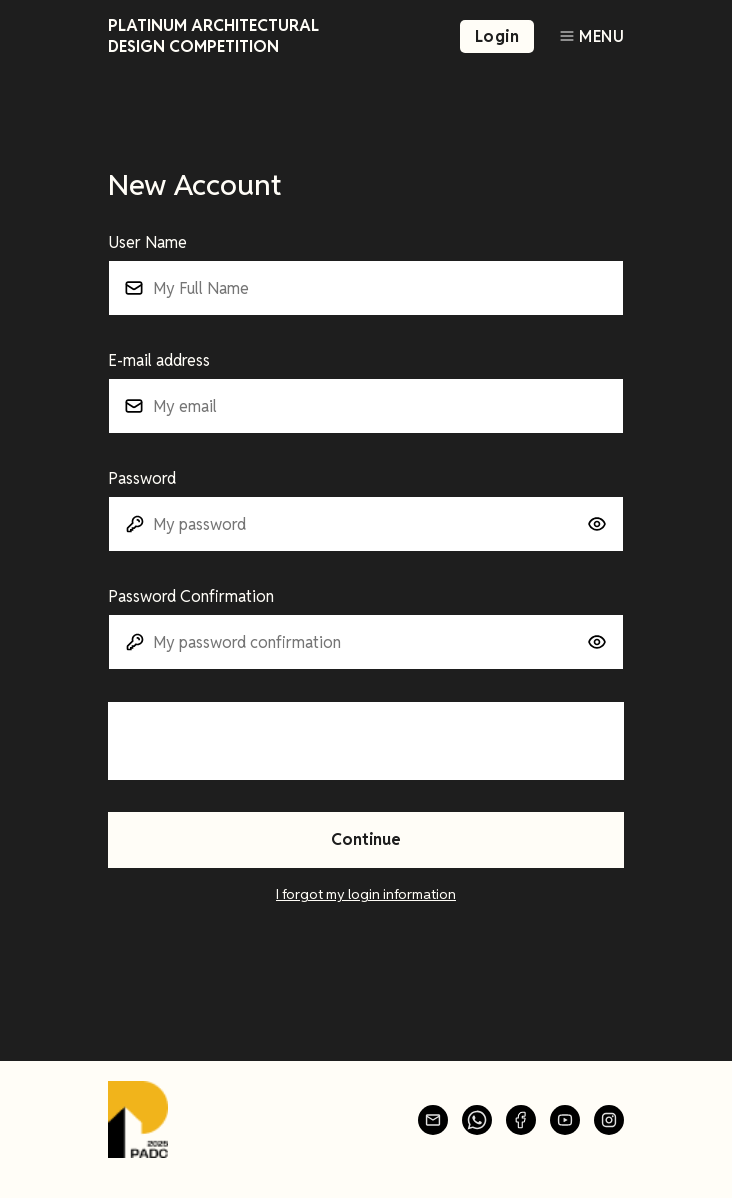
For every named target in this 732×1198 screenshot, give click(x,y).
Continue (366, 839)
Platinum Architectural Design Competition (213, 36)
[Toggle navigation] (591, 36)
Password (142, 478)
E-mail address (159, 360)
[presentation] (260, 741)
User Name (147, 242)
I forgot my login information (366, 894)
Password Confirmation (191, 596)
